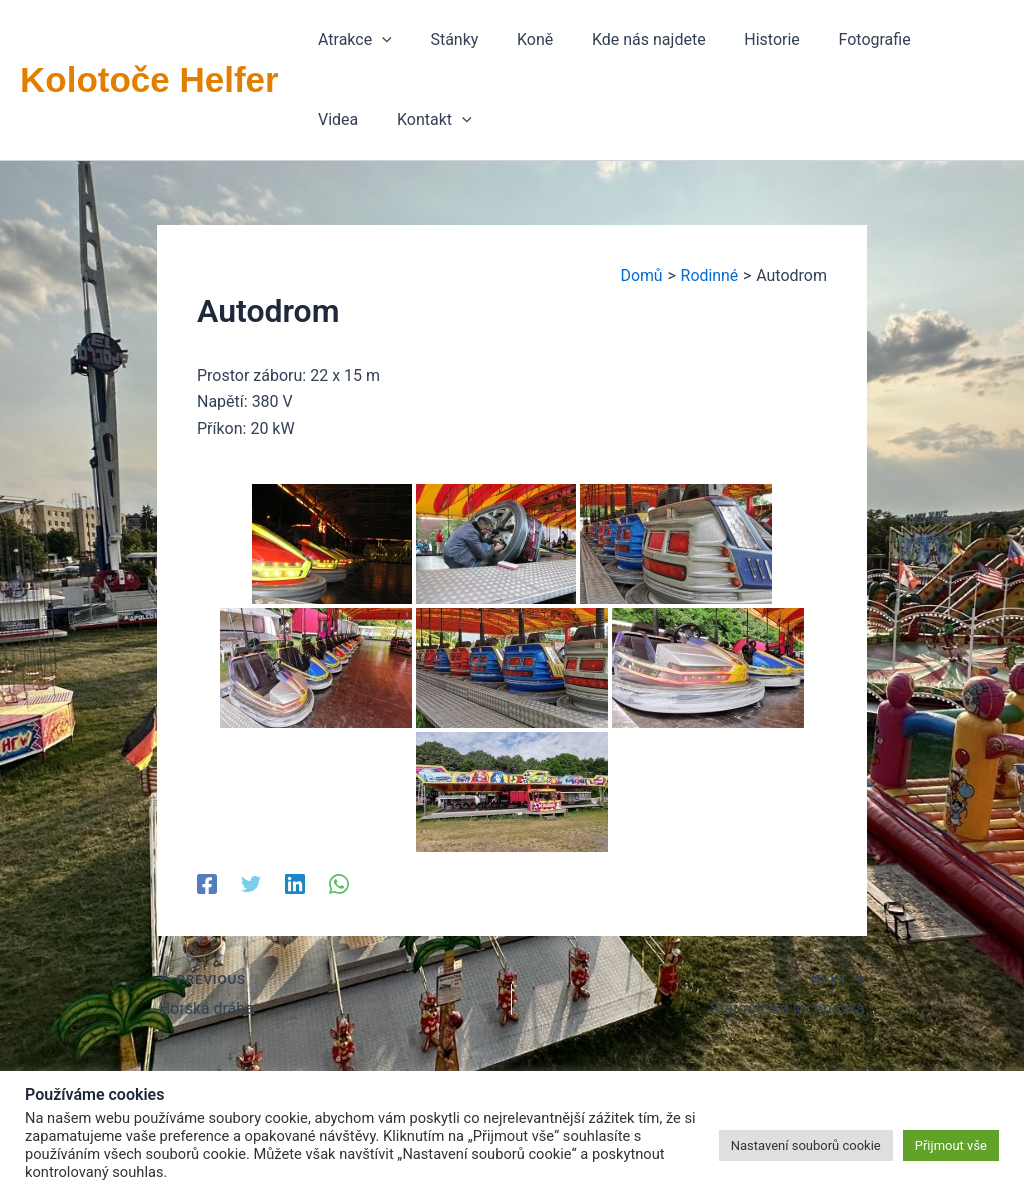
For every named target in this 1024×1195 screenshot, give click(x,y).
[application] (379, 40)
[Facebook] (207, 883)
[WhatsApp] (339, 883)
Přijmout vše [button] (951, 1145)
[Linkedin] (295, 883)
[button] (352, 40)
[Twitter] (251, 883)
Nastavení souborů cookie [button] (806, 1145)
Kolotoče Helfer (149, 79)
